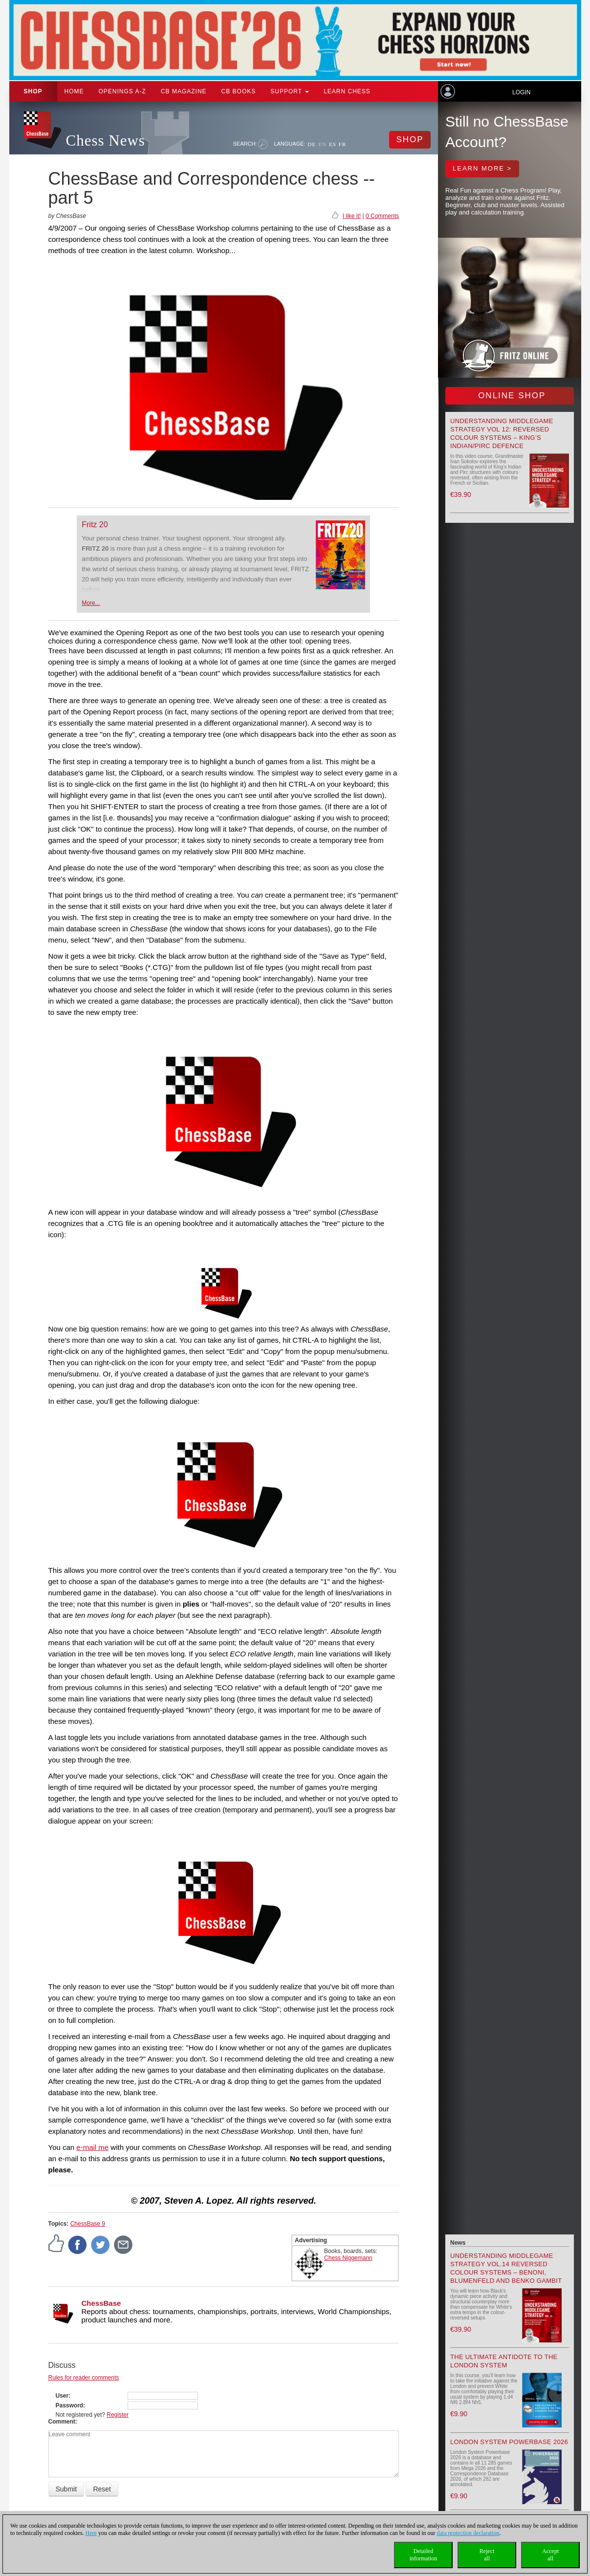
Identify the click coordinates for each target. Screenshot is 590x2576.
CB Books (238, 91)
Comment (61, 2421)
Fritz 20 (95, 524)
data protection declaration (468, 2533)
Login (521, 92)
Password (70, 2405)
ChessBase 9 (87, 2223)
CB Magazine (184, 91)
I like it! (352, 216)
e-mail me (92, 2147)
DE (312, 144)
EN (322, 144)
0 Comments (382, 216)
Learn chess (347, 91)
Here (91, 2533)
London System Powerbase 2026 (509, 2442)
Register (118, 2414)
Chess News (105, 140)
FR (342, 144)
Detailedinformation (423, 2555)
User (62, 2395)
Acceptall (550, 2555)
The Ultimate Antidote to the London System (504, 2361)
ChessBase (101, 2303)
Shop (33, 91)
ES (332, 144)
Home (74, 91)
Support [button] (289, 91)
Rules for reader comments (83, 2377)
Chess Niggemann (348, 2257)
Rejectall (487, 2555)
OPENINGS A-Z (122, 91)
